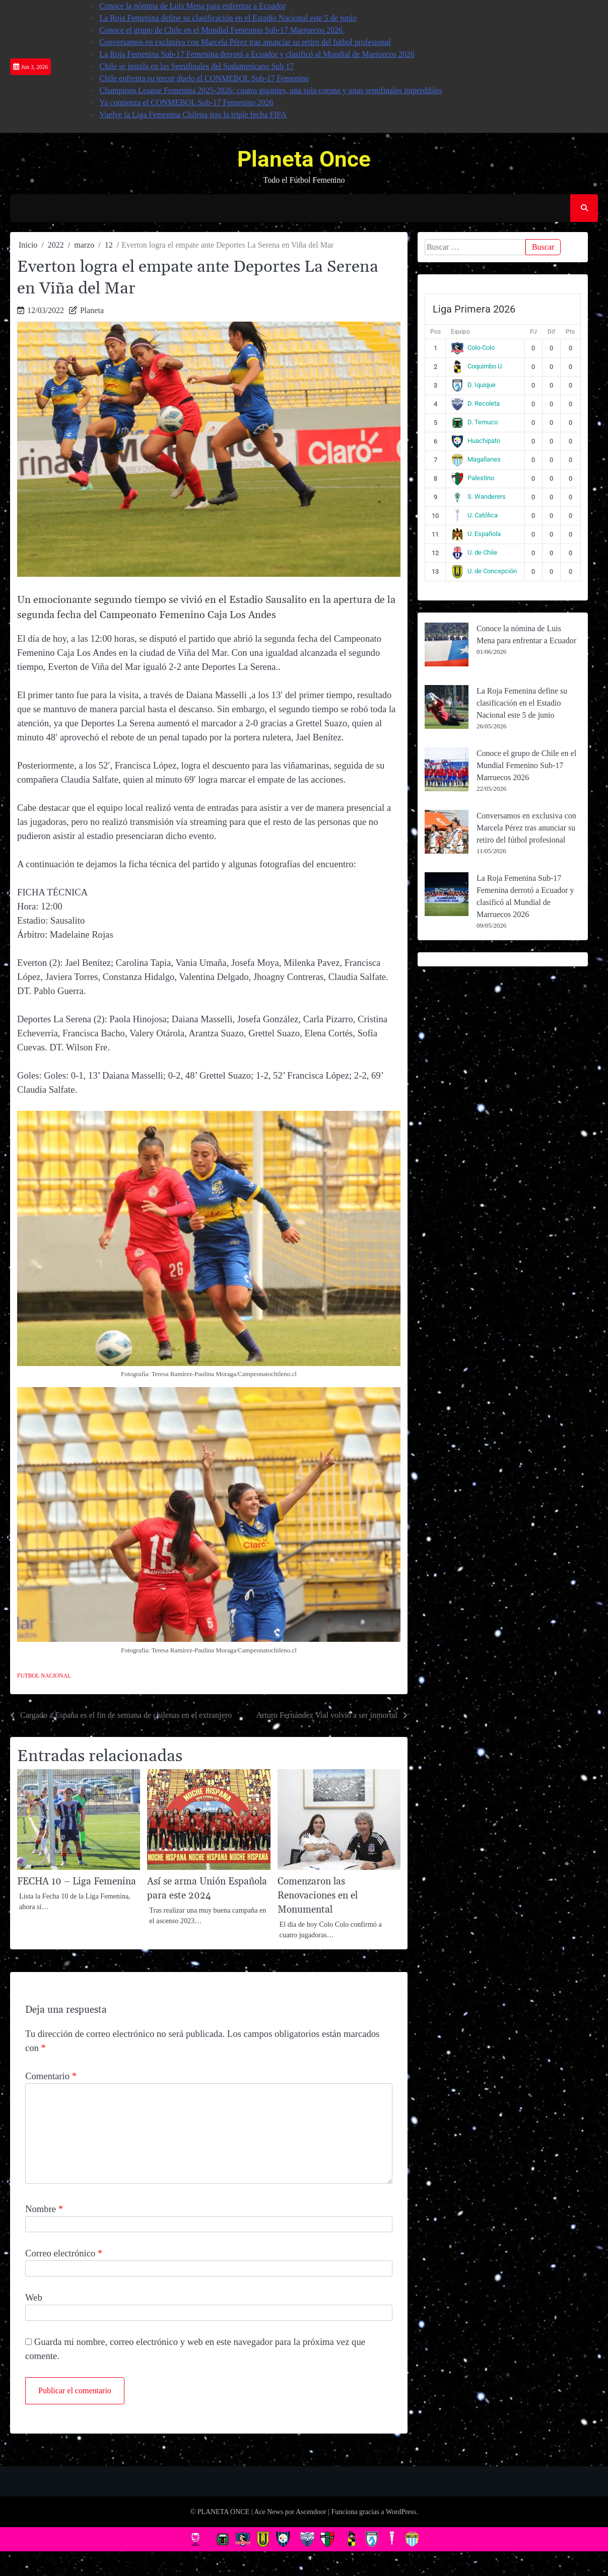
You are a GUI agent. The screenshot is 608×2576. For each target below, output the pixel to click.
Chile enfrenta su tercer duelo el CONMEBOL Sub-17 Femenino (204, 78)
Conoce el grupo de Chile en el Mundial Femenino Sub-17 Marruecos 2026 (222, 30)
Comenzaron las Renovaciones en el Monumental (318, 1896)
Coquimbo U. (477, 366)
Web (33, 2297)
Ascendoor (311, 2512)
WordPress (401, 2512)
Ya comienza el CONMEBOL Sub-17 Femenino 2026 (186, 102)
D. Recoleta (475, 403)
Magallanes (476, 459)
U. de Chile (474, 552)
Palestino (472, 478)
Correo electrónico (63, 2253)
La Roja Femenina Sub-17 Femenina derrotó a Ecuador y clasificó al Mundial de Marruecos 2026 (257, 54)
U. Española (476, 534)
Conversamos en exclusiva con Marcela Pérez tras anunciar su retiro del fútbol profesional (244, 42)
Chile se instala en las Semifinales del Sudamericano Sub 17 (196, 66)
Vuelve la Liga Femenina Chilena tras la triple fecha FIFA (193, 114)
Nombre (44, 2209)
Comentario (51, 2076)
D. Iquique (473, 385)
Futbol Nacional (44, 1676)
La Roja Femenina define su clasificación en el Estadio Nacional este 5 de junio (228, 18)
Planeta (92, 310)
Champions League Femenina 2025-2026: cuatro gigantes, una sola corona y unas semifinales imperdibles (270, 90)
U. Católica (474, 515)
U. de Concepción (484, 571)
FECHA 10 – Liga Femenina (76, 1881)
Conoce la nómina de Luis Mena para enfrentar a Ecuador (192, 6)
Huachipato (475, 440)
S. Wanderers (478, 496)
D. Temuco (474, 422)
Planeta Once (304, 159)
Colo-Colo (473, 347)
